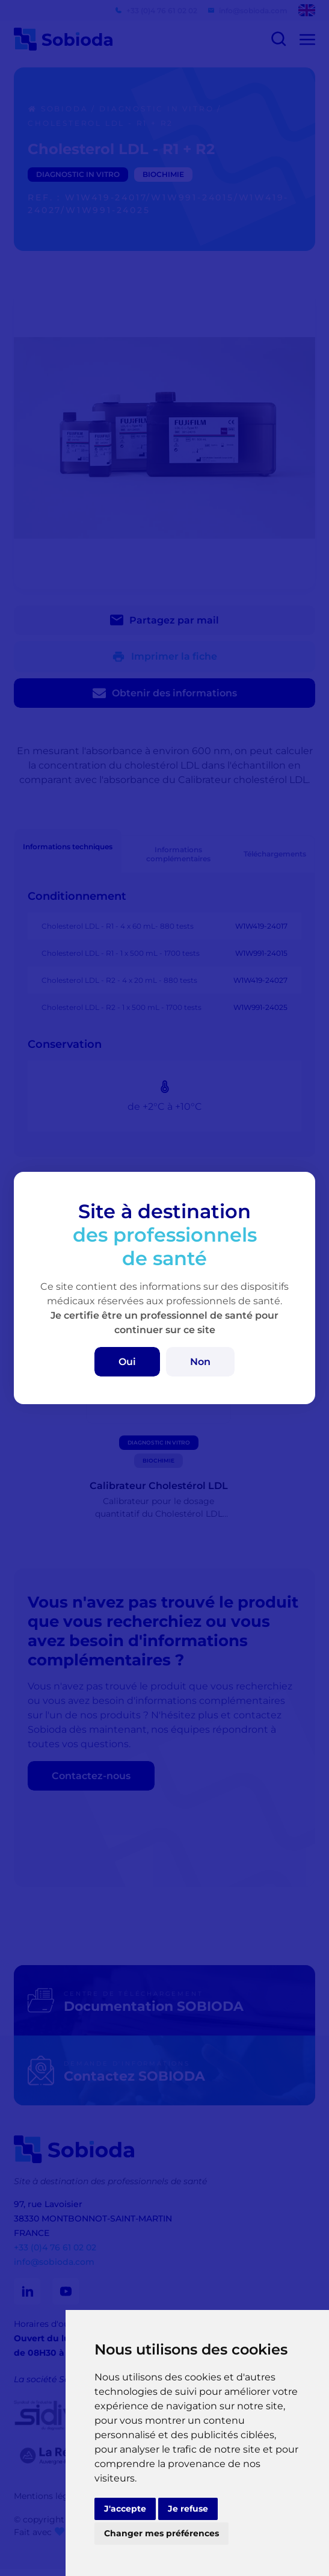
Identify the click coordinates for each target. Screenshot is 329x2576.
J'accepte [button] (125, 2508)
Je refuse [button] (188, 2508)
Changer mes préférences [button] (161, 2533)
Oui (127, 1361)
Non (200, 1361)
